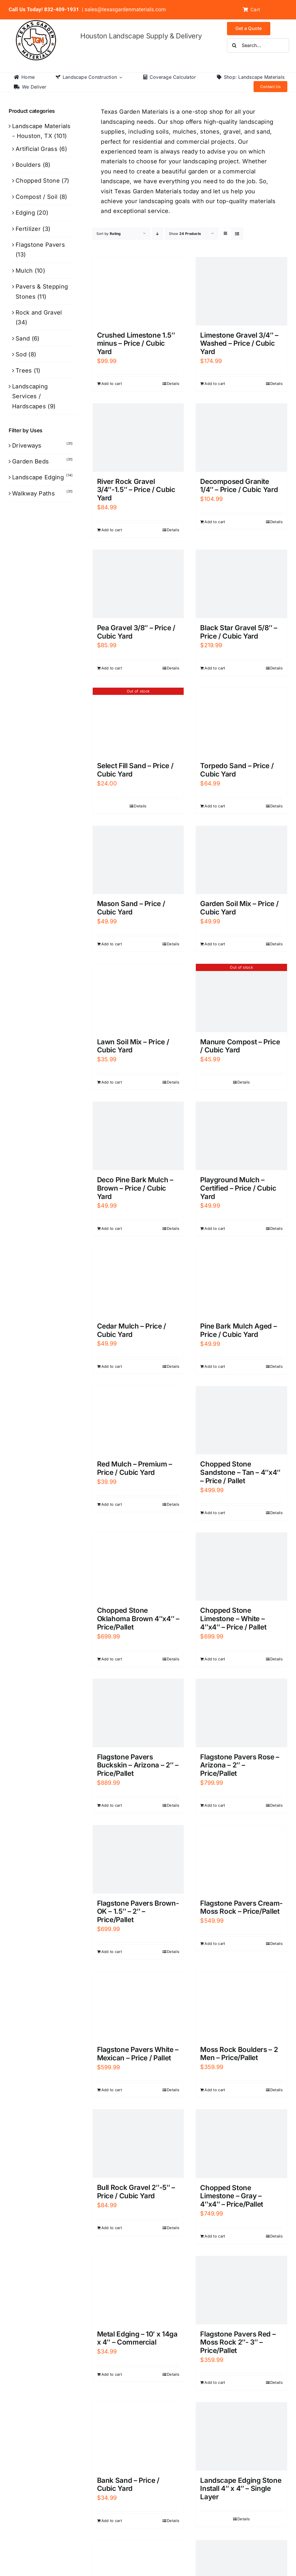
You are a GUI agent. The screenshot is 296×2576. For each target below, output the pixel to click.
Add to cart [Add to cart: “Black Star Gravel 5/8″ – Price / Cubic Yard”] (214, 668)
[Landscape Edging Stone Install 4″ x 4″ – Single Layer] (241, 2436)
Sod (21, 354)
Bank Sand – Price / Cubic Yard (128, 2484)
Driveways (27, 445)
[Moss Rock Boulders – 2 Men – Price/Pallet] (241, 2005)
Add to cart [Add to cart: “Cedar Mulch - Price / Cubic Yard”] (111, 1366)
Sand (23, 338)
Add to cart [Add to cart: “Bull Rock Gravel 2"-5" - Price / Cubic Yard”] (111, 2227)
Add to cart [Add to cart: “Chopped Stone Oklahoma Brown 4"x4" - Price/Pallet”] (111, 1659)
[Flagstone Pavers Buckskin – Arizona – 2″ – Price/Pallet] (138, 1713)
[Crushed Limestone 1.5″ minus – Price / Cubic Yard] (138, 291)
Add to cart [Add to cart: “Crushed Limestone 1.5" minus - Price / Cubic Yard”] (111, 383)
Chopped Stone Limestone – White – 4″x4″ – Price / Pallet (233, 1618)
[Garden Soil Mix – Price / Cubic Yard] (241, 860)
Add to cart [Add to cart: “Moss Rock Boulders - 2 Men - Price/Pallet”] (214, 2089)
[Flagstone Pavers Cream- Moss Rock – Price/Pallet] (241, 1859)
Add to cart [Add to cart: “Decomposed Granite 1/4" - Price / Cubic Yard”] (214, 521)
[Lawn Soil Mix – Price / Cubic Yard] (138, 998)
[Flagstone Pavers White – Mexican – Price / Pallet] (138, 2005)
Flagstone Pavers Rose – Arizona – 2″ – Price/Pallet (239, 1765)
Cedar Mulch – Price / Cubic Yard (131, 1330)
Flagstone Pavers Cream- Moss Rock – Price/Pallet (241, 1907)
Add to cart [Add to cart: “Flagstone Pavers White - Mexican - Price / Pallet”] (111, 2089)
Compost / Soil (36, 196)
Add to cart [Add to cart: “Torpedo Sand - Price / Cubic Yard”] (214, 806)
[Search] (234, 45)
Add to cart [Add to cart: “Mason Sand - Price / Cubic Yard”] (111, 944)
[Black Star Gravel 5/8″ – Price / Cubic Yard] (241, 584)
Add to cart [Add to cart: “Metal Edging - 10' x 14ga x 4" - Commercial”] (111, 2374)
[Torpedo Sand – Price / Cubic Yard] (241, 722)
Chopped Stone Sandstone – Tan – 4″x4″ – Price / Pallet (240, 1472)
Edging (25, 212)
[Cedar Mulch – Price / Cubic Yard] (138, 1282)
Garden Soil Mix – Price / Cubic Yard (239, 907)
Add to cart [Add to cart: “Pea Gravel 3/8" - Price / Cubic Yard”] (111, 668)
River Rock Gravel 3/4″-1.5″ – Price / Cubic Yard (136, 489)
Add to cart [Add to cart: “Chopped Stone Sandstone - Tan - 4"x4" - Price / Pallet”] (214, 1512)
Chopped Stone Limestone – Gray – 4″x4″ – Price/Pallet (231, 2196)
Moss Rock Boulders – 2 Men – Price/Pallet (239, 2053)
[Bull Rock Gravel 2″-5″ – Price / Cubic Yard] (138, 2143)
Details (173, 383)
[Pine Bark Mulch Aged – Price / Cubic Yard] (241, 1282)
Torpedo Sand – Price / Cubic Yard (236, 770)
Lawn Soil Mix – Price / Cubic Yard (133, 1046)
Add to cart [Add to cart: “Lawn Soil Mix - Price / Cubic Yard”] (111, 1082)
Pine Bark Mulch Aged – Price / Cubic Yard (238, 1330)
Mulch (24, 270)
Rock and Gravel (39, 312)
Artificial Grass (36, 148)
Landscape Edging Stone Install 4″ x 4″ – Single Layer (240, 2488)
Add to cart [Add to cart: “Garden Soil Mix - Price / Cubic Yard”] (214, 944)
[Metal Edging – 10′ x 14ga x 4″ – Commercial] (138, 2290)
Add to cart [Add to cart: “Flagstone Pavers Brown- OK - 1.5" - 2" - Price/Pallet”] (111, 1951)
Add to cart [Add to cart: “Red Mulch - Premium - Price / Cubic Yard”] (111, 1504)
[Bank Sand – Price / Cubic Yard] (138, 2436)
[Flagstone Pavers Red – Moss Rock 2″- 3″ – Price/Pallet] (241, 2290)
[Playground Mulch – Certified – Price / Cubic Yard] (241, 1136)
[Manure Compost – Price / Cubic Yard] (241, 998)
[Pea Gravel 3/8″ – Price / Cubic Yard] (138, 584)
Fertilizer (28, 228)
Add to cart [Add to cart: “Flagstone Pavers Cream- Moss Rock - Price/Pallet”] (214, 1943)
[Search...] (258, 45)
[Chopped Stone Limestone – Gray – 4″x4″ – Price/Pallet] (241, 2143)
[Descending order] (157, 234)
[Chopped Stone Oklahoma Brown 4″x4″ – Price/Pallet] (138, 1567)
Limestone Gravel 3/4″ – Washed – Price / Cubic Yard (239, 343)
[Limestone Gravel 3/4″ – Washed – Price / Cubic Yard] (241, 291)
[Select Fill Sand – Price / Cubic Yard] (138, 722)
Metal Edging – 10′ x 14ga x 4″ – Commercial (137, 2338)
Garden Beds (30, 461)
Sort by (108, 233)
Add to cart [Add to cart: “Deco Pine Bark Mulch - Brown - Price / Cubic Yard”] (111, 1228)
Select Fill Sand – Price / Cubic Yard (135, 770)
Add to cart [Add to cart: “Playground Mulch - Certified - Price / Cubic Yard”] (214, 1228)
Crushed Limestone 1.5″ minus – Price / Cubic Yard (136, 343)
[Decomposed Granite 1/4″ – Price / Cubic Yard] (241, 437)
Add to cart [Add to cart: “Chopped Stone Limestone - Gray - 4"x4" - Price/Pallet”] (214, 2236)
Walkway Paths (33, 493)
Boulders (28, 164)
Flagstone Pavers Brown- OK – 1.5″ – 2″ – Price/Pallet (138, 1911)
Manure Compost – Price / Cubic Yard (240, 1046)
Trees (24, 370)
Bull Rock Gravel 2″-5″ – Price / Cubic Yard (136, 2191)
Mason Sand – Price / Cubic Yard (131, 907)
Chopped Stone (38, 180)
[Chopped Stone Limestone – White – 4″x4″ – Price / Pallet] (241, 1567)
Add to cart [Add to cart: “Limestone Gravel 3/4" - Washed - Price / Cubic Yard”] (214, 383)
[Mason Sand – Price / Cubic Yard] (138, 860)
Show (185, 233)
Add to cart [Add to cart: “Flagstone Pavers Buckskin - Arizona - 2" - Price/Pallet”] (111, 1805)
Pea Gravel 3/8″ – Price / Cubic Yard (136, 632)
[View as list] (237, 233)
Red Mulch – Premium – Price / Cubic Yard (134, 1468)
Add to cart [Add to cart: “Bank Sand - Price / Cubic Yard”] (111, 2520)
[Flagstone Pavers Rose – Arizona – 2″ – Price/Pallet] (241, 1713)
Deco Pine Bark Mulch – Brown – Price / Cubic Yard (135, 1188)
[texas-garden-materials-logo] (37, 23)
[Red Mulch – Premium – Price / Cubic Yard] (138, 1420)
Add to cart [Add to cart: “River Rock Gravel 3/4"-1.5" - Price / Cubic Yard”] (111, 529)
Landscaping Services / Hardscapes (30, 396)
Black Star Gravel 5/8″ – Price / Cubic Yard (238, 632)
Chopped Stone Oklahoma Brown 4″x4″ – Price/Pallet (138, 1618)
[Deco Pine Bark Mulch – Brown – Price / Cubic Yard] (138, 1136)
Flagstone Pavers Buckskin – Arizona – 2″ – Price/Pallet (137, 1765)
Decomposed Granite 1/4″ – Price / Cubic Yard (239, 485)
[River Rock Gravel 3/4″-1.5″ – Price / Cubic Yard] (138, 437)
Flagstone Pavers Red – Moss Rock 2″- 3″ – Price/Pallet (237, 2342)
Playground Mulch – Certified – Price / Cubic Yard (238, 1188)
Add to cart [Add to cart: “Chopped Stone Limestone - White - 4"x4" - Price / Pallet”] (214, 1659)
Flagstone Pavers (40, 244)
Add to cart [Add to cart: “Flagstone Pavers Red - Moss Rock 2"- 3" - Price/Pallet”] (214, 2382)
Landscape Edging (38, 477)
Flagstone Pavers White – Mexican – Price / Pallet (137, 2053)
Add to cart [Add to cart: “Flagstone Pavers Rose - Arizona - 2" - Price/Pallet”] (214, 1805)
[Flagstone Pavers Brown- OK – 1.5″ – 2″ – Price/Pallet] (138, 1859)
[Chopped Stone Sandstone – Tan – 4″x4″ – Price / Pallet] (241, 1420)
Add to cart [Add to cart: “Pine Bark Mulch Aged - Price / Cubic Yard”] (214, 1366)
